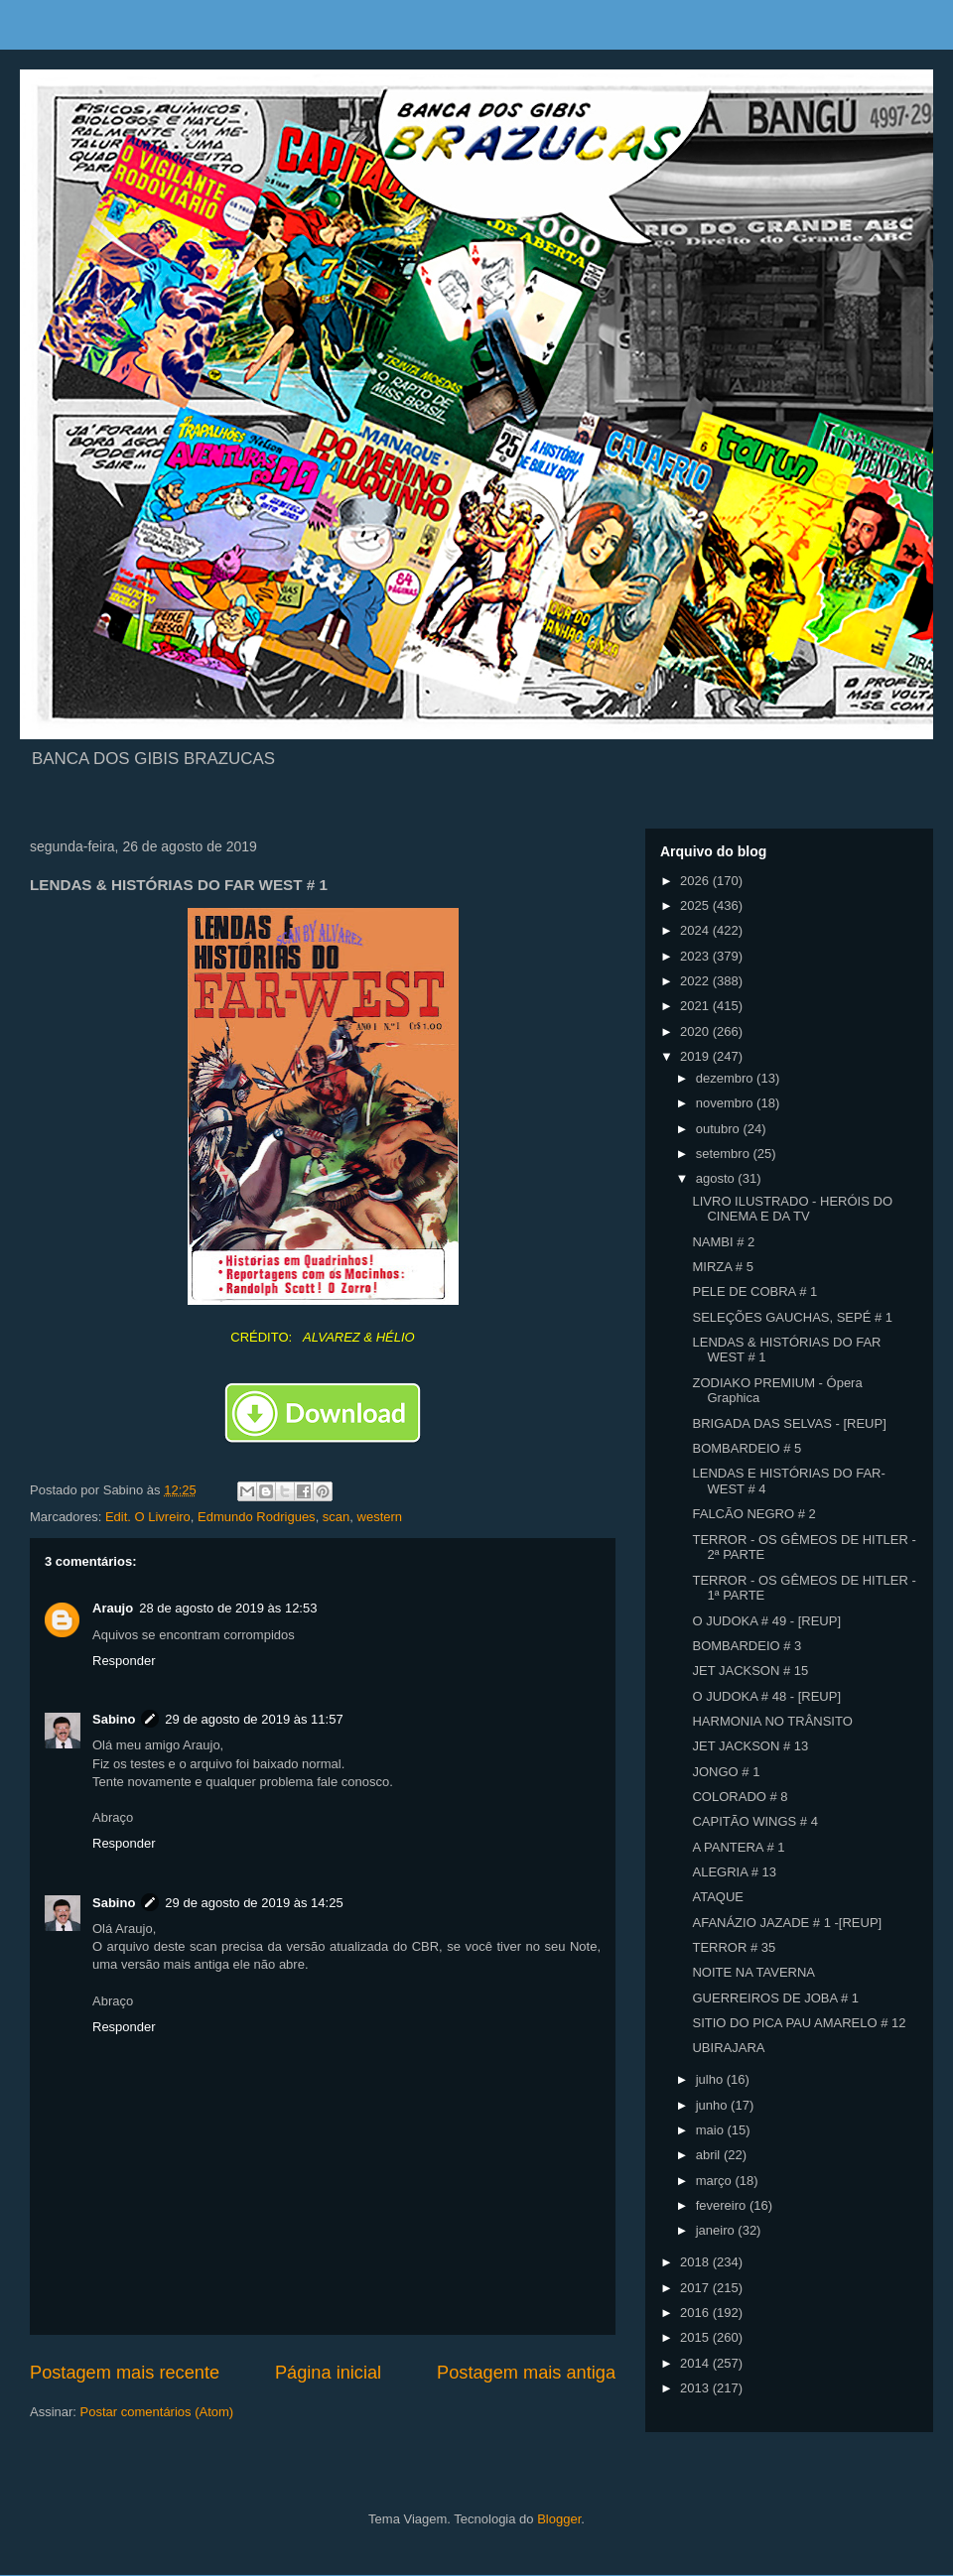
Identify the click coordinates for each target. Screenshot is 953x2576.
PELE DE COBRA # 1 (754, 1291)
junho (713, 2105)
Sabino (113, 1719)
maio (712, 2130)
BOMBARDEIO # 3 (746, 1645)
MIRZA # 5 (722, 1266)
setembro (724, 1153)
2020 (696, 1031)
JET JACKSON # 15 (750, 1670)
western (380, 1516)
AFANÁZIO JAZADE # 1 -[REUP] (787, 1922)
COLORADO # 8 (739, 1796)
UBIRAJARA (728, 2047)
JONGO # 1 (725, 1771)
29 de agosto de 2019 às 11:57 (253, 1719)
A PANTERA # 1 (738, 1847)
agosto (717, 1178)
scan (336, 1516)
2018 (696, 2261)
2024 (696, 930)
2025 (696, 905)
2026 (696, 880)
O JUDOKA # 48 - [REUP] (766, 1696)
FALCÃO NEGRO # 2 (753, 1513)
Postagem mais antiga (526, 2373)
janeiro (717, 2230)
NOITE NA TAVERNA (753, 1972)
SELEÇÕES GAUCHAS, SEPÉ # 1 (792, 1317)
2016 (696, 2312)
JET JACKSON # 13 (750, 1746)
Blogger (559, 2519)
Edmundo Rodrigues (257, 1516)
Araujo (112, 1608)
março (716, 2180)
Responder (124, 1660)
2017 (696, 2287)
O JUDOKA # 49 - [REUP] (766, 1620)
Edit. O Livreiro (148, 1516)
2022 (696, 980)
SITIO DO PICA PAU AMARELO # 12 (798, 2022)
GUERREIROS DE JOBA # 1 (775, 1998)
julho (711, 2079)
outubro (720, 1128)
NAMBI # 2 (723, 1241)
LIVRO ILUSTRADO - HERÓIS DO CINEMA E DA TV (792, 1209)
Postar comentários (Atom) (157, 2411)
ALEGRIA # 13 (734, 1872)
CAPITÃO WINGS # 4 (754, 1821)
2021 (696, 1005)
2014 (696, 2363)
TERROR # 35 (733, 1947)
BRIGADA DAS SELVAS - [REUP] (788, 1423)
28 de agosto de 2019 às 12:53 (228, 1608)
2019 (696, 1056)
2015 (696, 2337)
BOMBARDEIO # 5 (746, 1448)
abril (710, 2154)
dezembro (726, 1078)
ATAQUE (718, 1896)
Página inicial (328, 2373)
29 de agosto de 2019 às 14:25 (253, 1902)
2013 (696, 2388)
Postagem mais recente (124, 2373)
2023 (696, 956)
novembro (726, 1102)
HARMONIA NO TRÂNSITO (772, 1721)
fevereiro (722, 2205)
